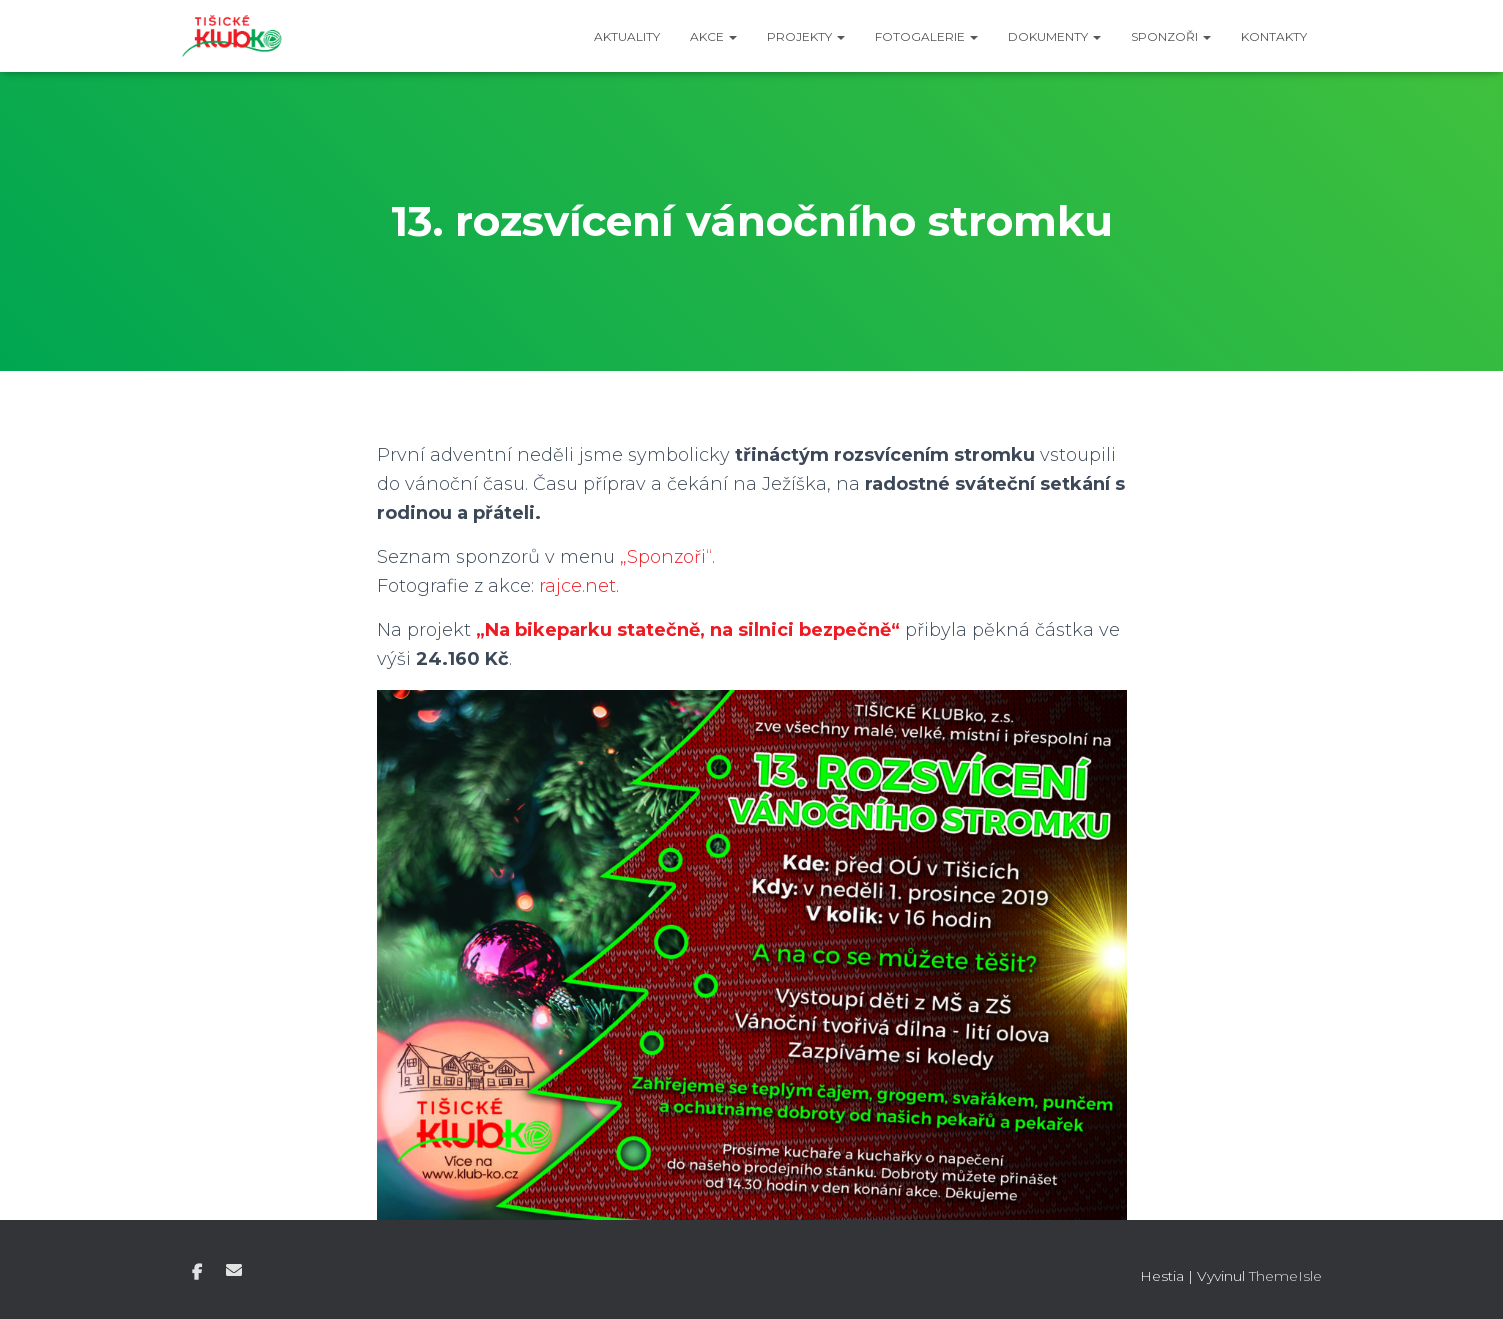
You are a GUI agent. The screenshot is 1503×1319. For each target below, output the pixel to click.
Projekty (806, 36)
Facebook (197, 1273)
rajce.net (577, 586)
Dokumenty (1054, 36)
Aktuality (627, 36)
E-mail (234, 1270)
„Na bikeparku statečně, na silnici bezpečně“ (688, 630)
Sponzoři (1171, 36)
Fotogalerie (926, 36)
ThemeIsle (1285, 1276)
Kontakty (1274, 36)
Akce (713, 36)
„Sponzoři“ (666, 557)
